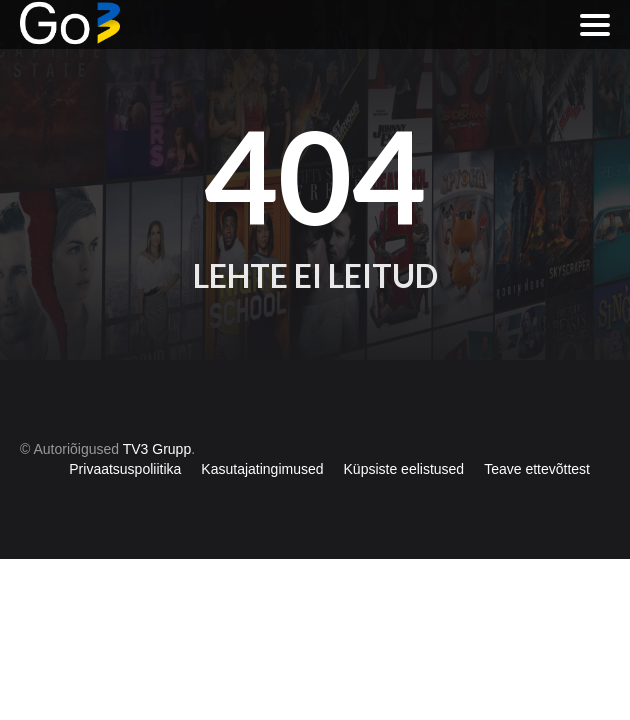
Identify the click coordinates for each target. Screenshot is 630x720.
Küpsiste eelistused (404, 469)
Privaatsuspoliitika (125, 469)
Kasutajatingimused (262, 469)
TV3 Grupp (157, 449)
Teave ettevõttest (537, 469)
